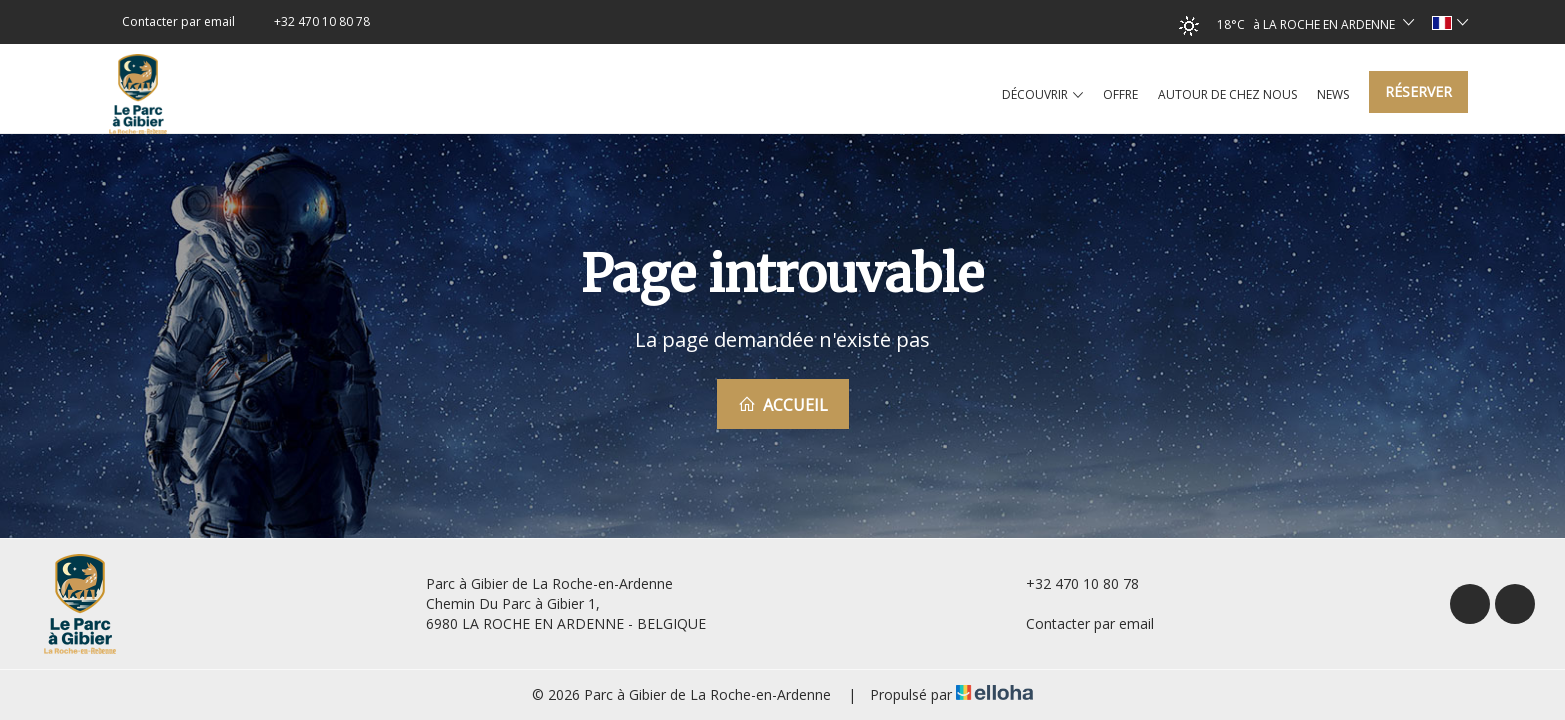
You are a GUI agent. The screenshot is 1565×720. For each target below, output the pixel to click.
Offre (1120, 94)
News (1333, 94)
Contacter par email (1078, 623)
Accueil (783, 405)
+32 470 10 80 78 (1071, 583)
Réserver (1418, 91)
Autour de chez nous (1227, 94)
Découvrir (1042, 95)
